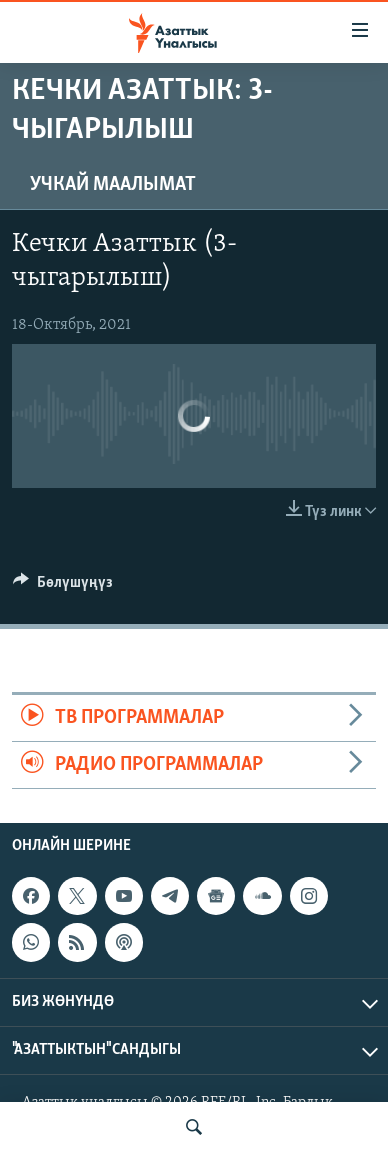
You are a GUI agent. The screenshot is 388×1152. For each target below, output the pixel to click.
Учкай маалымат (113, 185)
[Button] (63, 587)
